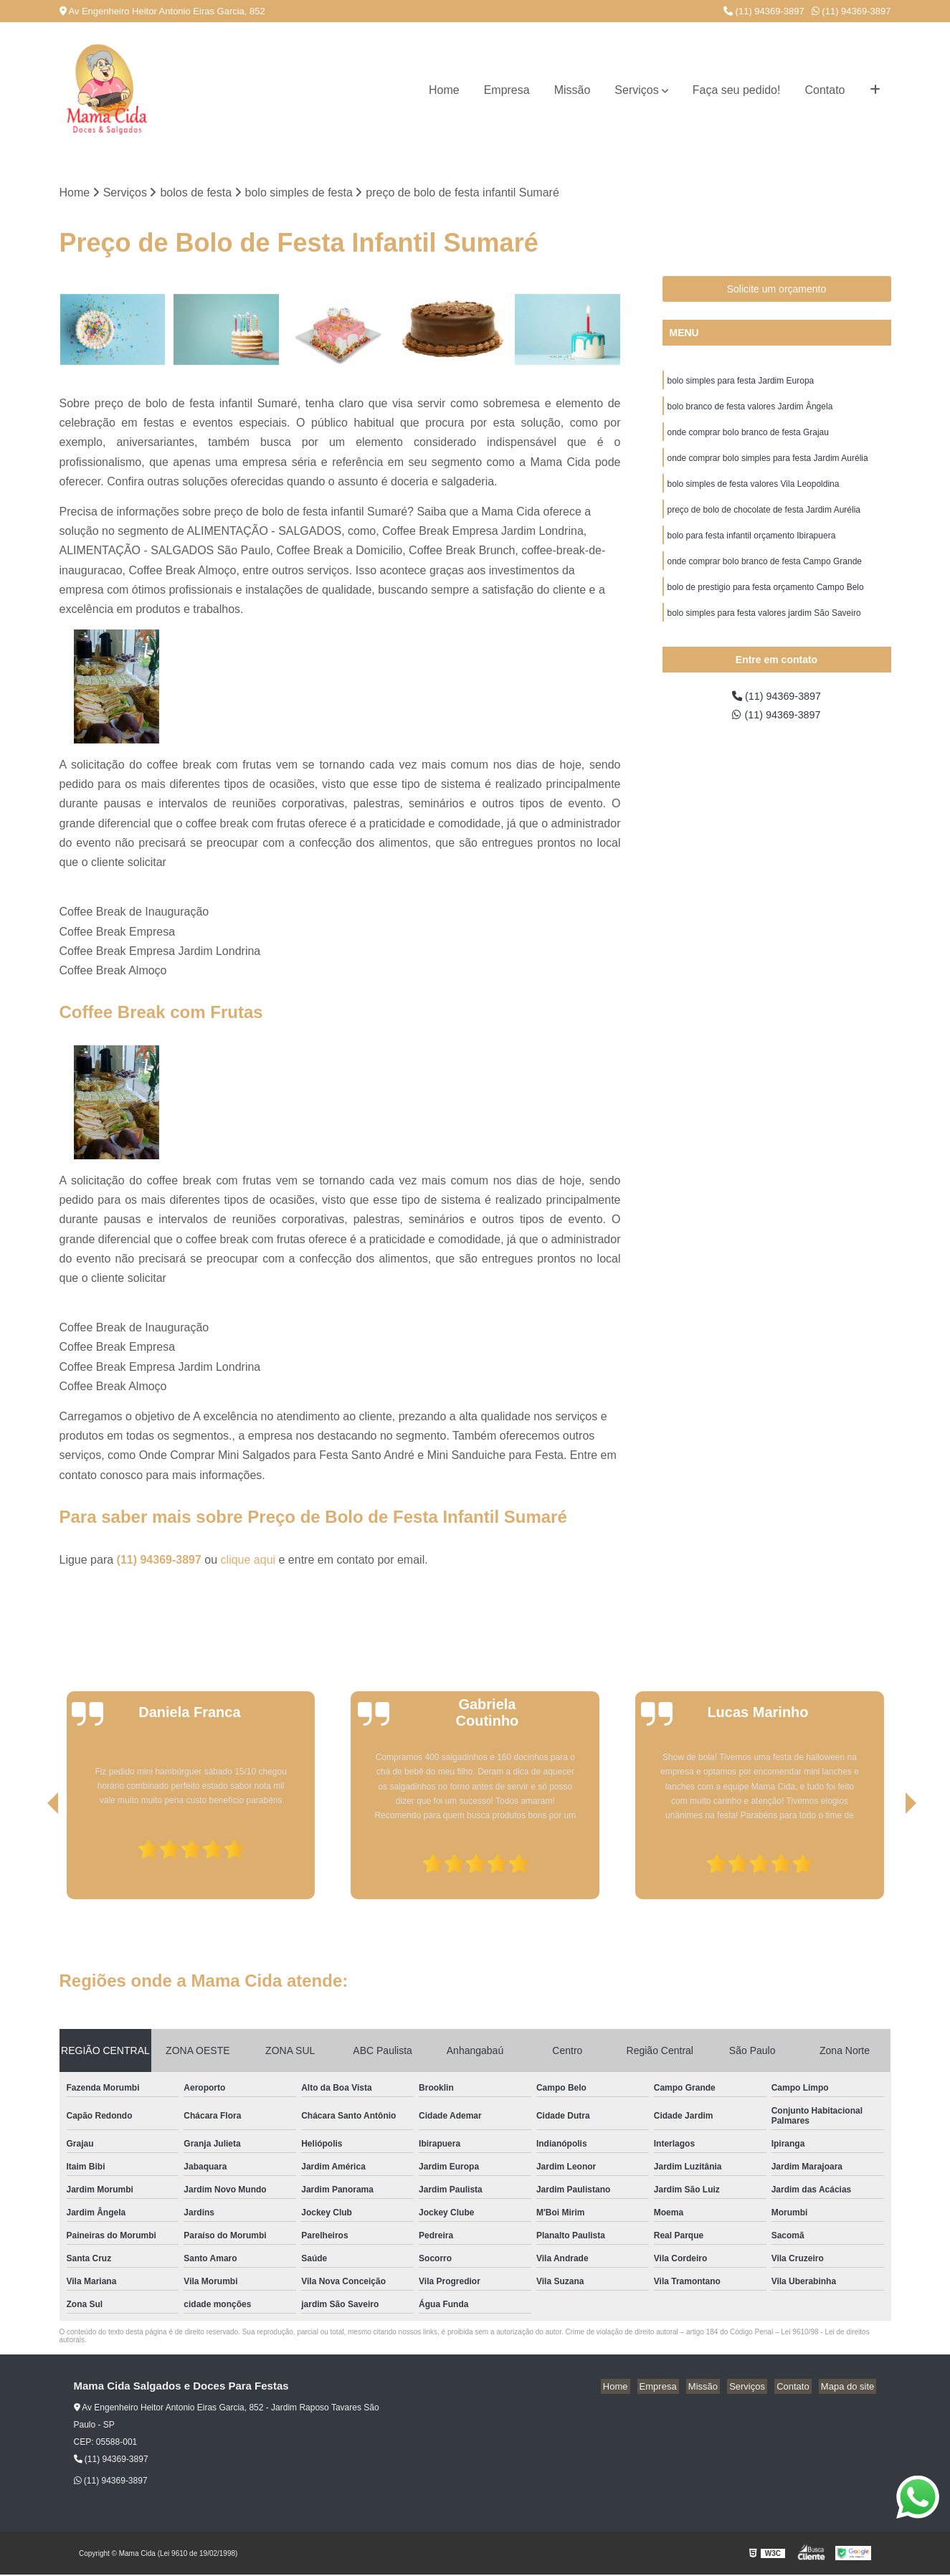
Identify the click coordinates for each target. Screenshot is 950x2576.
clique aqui (248, 1560)
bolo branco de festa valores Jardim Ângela (750, 410)
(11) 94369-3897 (763, 11)
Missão (572, 90)
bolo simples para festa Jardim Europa (741, 383)
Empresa (507, 90)
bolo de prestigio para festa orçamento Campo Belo (766, 601)
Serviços (636, 90)
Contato (824, 90)
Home (444, 90)
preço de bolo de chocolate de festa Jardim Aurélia (764, 519)
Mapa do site (849, 2387)
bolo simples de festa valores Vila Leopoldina (754, 492)
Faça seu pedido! (737, 90)
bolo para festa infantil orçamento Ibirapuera (752, 546)
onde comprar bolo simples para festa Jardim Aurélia (768, 465)
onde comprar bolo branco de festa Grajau (748, 437)
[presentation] (33, 1860)
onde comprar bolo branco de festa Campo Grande (765, 574)
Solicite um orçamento (777, 290)
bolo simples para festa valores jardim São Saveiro (764, 628)
